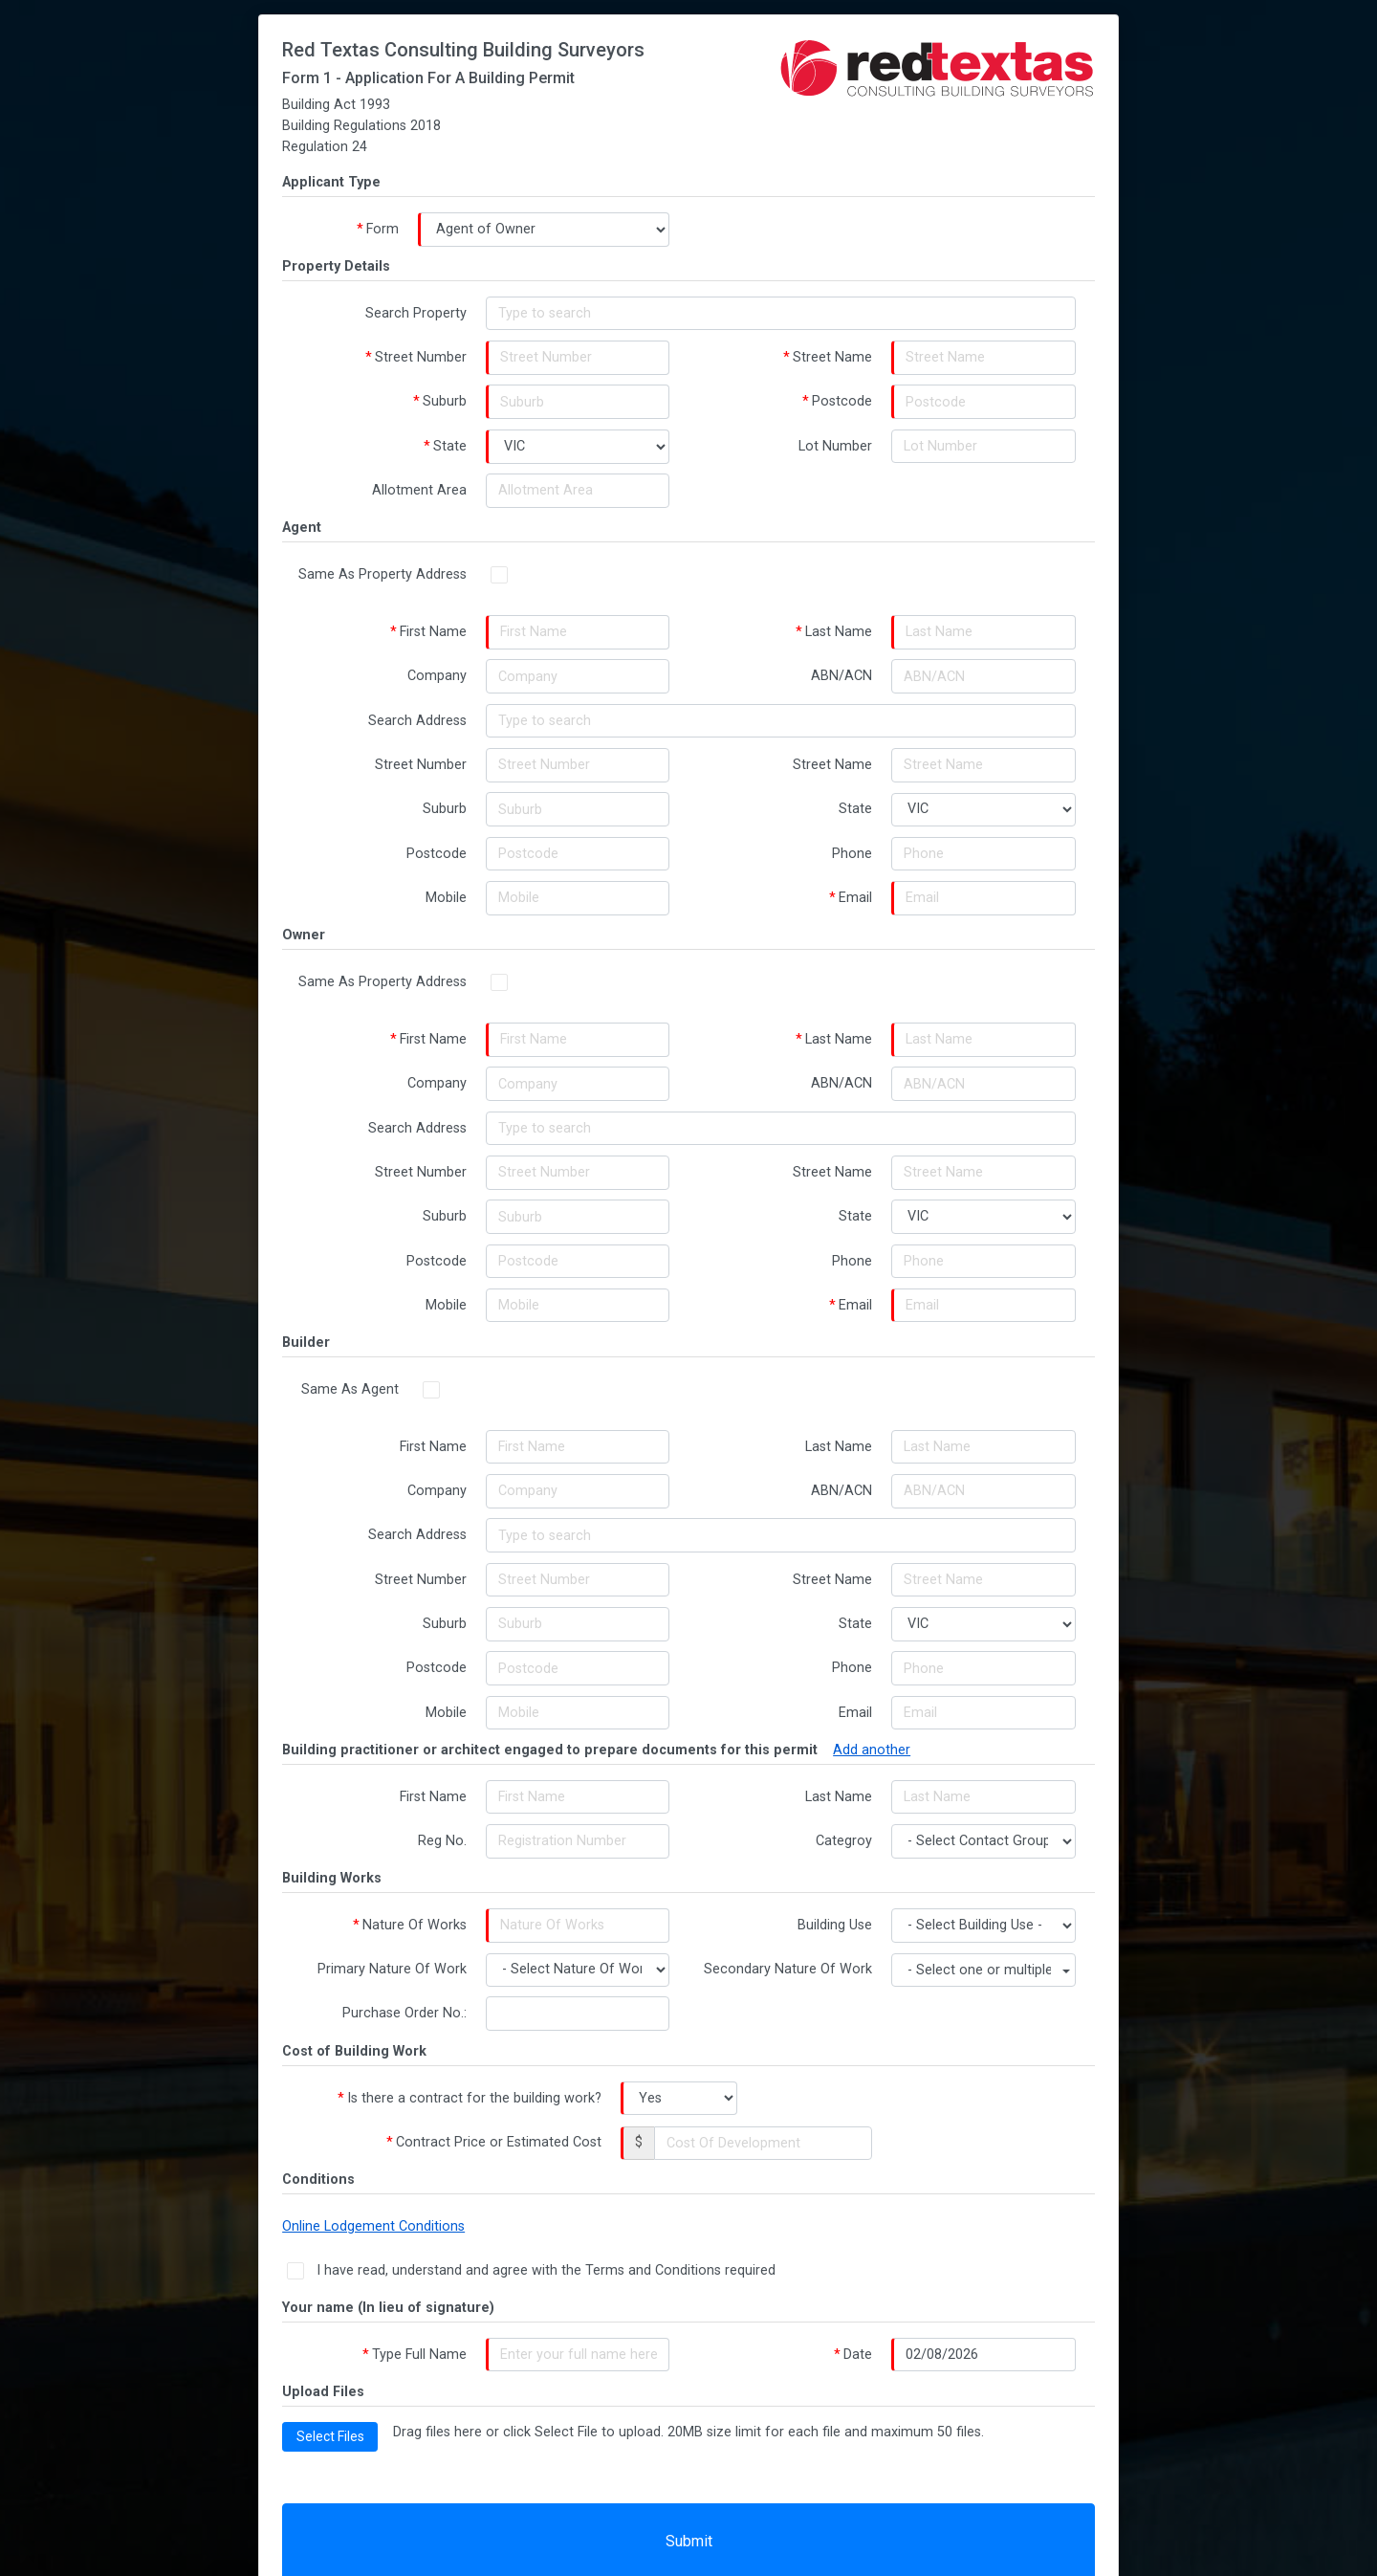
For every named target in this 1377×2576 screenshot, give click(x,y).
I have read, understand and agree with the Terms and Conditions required (553, 2283)
